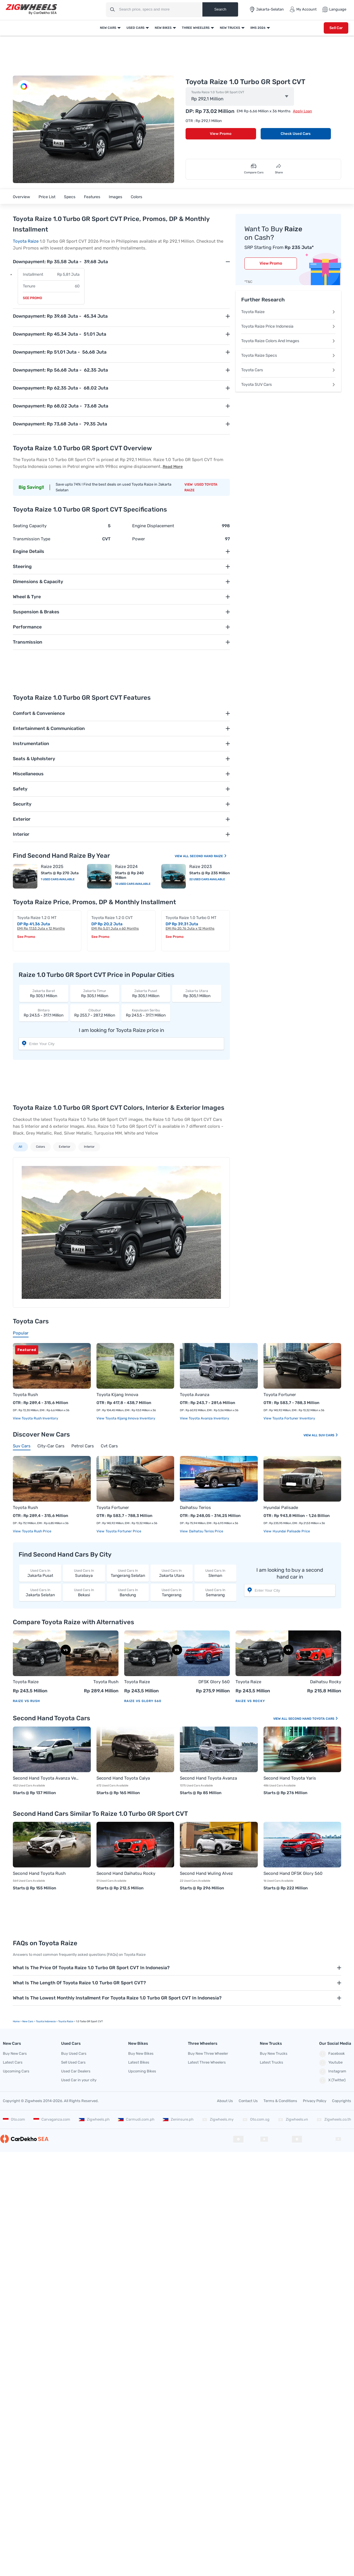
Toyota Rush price (36, 1531)
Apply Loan (302, 111)
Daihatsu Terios (195, 1507)
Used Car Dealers (75, 2071)
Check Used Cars (296, 133)
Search (220, 9)
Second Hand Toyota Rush (39, 1873)
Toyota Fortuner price (123, 1531)
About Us (225, 2101)
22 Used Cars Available (207, 879)
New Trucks (230, 28)
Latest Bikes (138, 2062)
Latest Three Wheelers (207, 2062)
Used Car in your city (78, 2080)
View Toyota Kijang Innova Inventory (125, 1418)
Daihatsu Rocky (325, 1681)
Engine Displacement (153, 526)
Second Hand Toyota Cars (313, 1719)
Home (16, 2021)
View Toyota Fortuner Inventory (289, 1418)
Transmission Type (31, 539)
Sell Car (336, 28)
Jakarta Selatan (40, 1592)
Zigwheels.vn (293, 2119)
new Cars (27, 2021)
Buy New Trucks (273, 2053)
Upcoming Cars (16, 2071)
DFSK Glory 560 (214, 1681)
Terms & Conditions (280, 2101)
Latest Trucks (271, 2062)
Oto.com (14, 2119)
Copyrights (341, 2101)
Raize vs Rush (26, 1701)
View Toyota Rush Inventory (35, 1418)
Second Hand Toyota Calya (123, 1778)
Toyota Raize (26, 241)
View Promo (221, 133)
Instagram (332, 2071)
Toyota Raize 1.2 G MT (37, 917)
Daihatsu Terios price (205, 1531)
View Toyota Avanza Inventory (204, 1418)
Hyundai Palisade (281, 1507)
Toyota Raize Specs (288, 355)
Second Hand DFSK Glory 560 (293, 1873)
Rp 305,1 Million (44, 993)
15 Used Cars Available (132, 884)
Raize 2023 (200, 866)
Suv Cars (328, 1435)
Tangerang (171, 1592)
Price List (47, 196)
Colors (136, 196)
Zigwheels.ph (94, 2119)
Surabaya (83, 1573)
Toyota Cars (288, 370)
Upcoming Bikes (142, 2071)
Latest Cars (13, 2062)
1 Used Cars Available (58, 879)
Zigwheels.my (218, 2119)
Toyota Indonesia (46, 2021)
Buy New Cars (15, 2053)
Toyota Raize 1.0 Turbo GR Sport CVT (217, 92)
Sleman (215, 1573)
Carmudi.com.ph (136, 2119)
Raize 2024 (126, 866)
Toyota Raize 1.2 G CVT (112, 917)
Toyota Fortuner (280, 1394)
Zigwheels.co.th (333, 2119)
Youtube (331, 2062)
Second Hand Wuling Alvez (206, 1873)
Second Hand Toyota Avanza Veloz (46, 1778)
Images (115, 196)
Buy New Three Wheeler (208, 2053)
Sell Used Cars (73, 2062)
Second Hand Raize (208, 856)
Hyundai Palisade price (291, 1531)
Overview (21, 196)
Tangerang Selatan (127, 1573)
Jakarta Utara (171, 1573)
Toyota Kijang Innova (117, 1394)
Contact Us (248, 2101)
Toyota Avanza (194, 1394)
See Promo (32, 298)
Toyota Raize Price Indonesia (288, 326)
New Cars (108, 28)
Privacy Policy (314, 2101)
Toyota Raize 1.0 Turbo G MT (191, 917)
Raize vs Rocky (250, 1701)
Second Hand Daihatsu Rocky (125, 1873)
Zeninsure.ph (178, 2119)
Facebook (332, 2053)
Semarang (215, 1592)
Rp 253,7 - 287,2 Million (95, 1013)
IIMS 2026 (258, 28)
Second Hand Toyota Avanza (208, 1778)
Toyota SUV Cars (288, 384)
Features (92, 196)
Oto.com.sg (255, 2119)
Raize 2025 (52, 866)
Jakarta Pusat (40, 1573)
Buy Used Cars (74, 2053)
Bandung (127, 1592)
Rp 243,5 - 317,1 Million (44, 1013)
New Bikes (163, 28)
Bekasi (83, 1592)
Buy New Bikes (141, 2053)
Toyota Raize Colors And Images (288, 340)
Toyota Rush (25, 1394)
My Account (303, 9)
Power (138, 539)
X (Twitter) (332, 2080)
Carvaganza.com (51, 2119)
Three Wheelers (196, 28)
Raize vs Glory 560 (142, 1701)
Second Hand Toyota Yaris (290, 1778)
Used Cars (135, 28)
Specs (69, 196)
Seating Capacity (30, 526)
